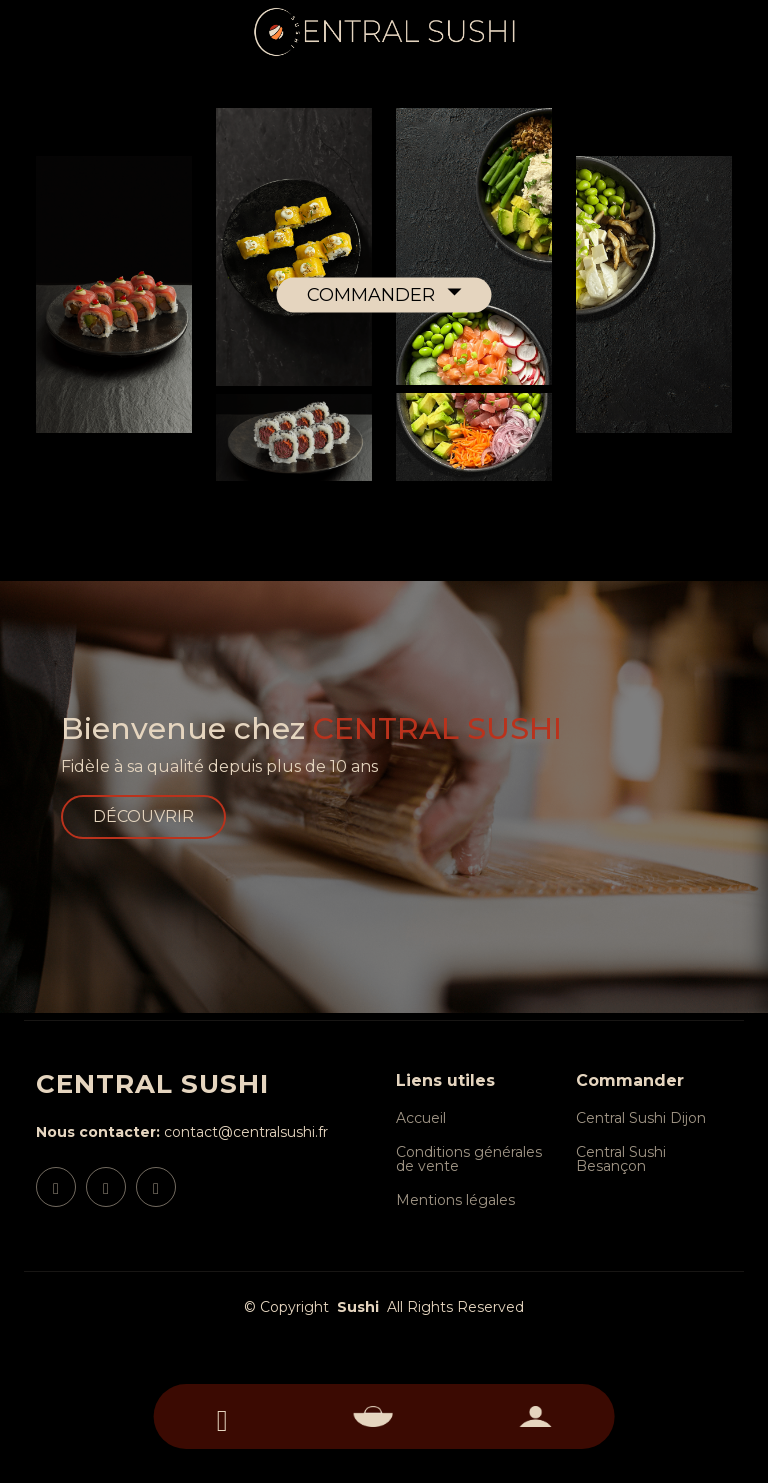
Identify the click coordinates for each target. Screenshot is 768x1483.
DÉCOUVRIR (143, 816)
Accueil (421, 1118)
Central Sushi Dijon (641, 1118)
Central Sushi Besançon (621, 1159)
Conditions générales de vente (469, 1159)
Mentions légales (455, 1200)
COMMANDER (373, 294)
